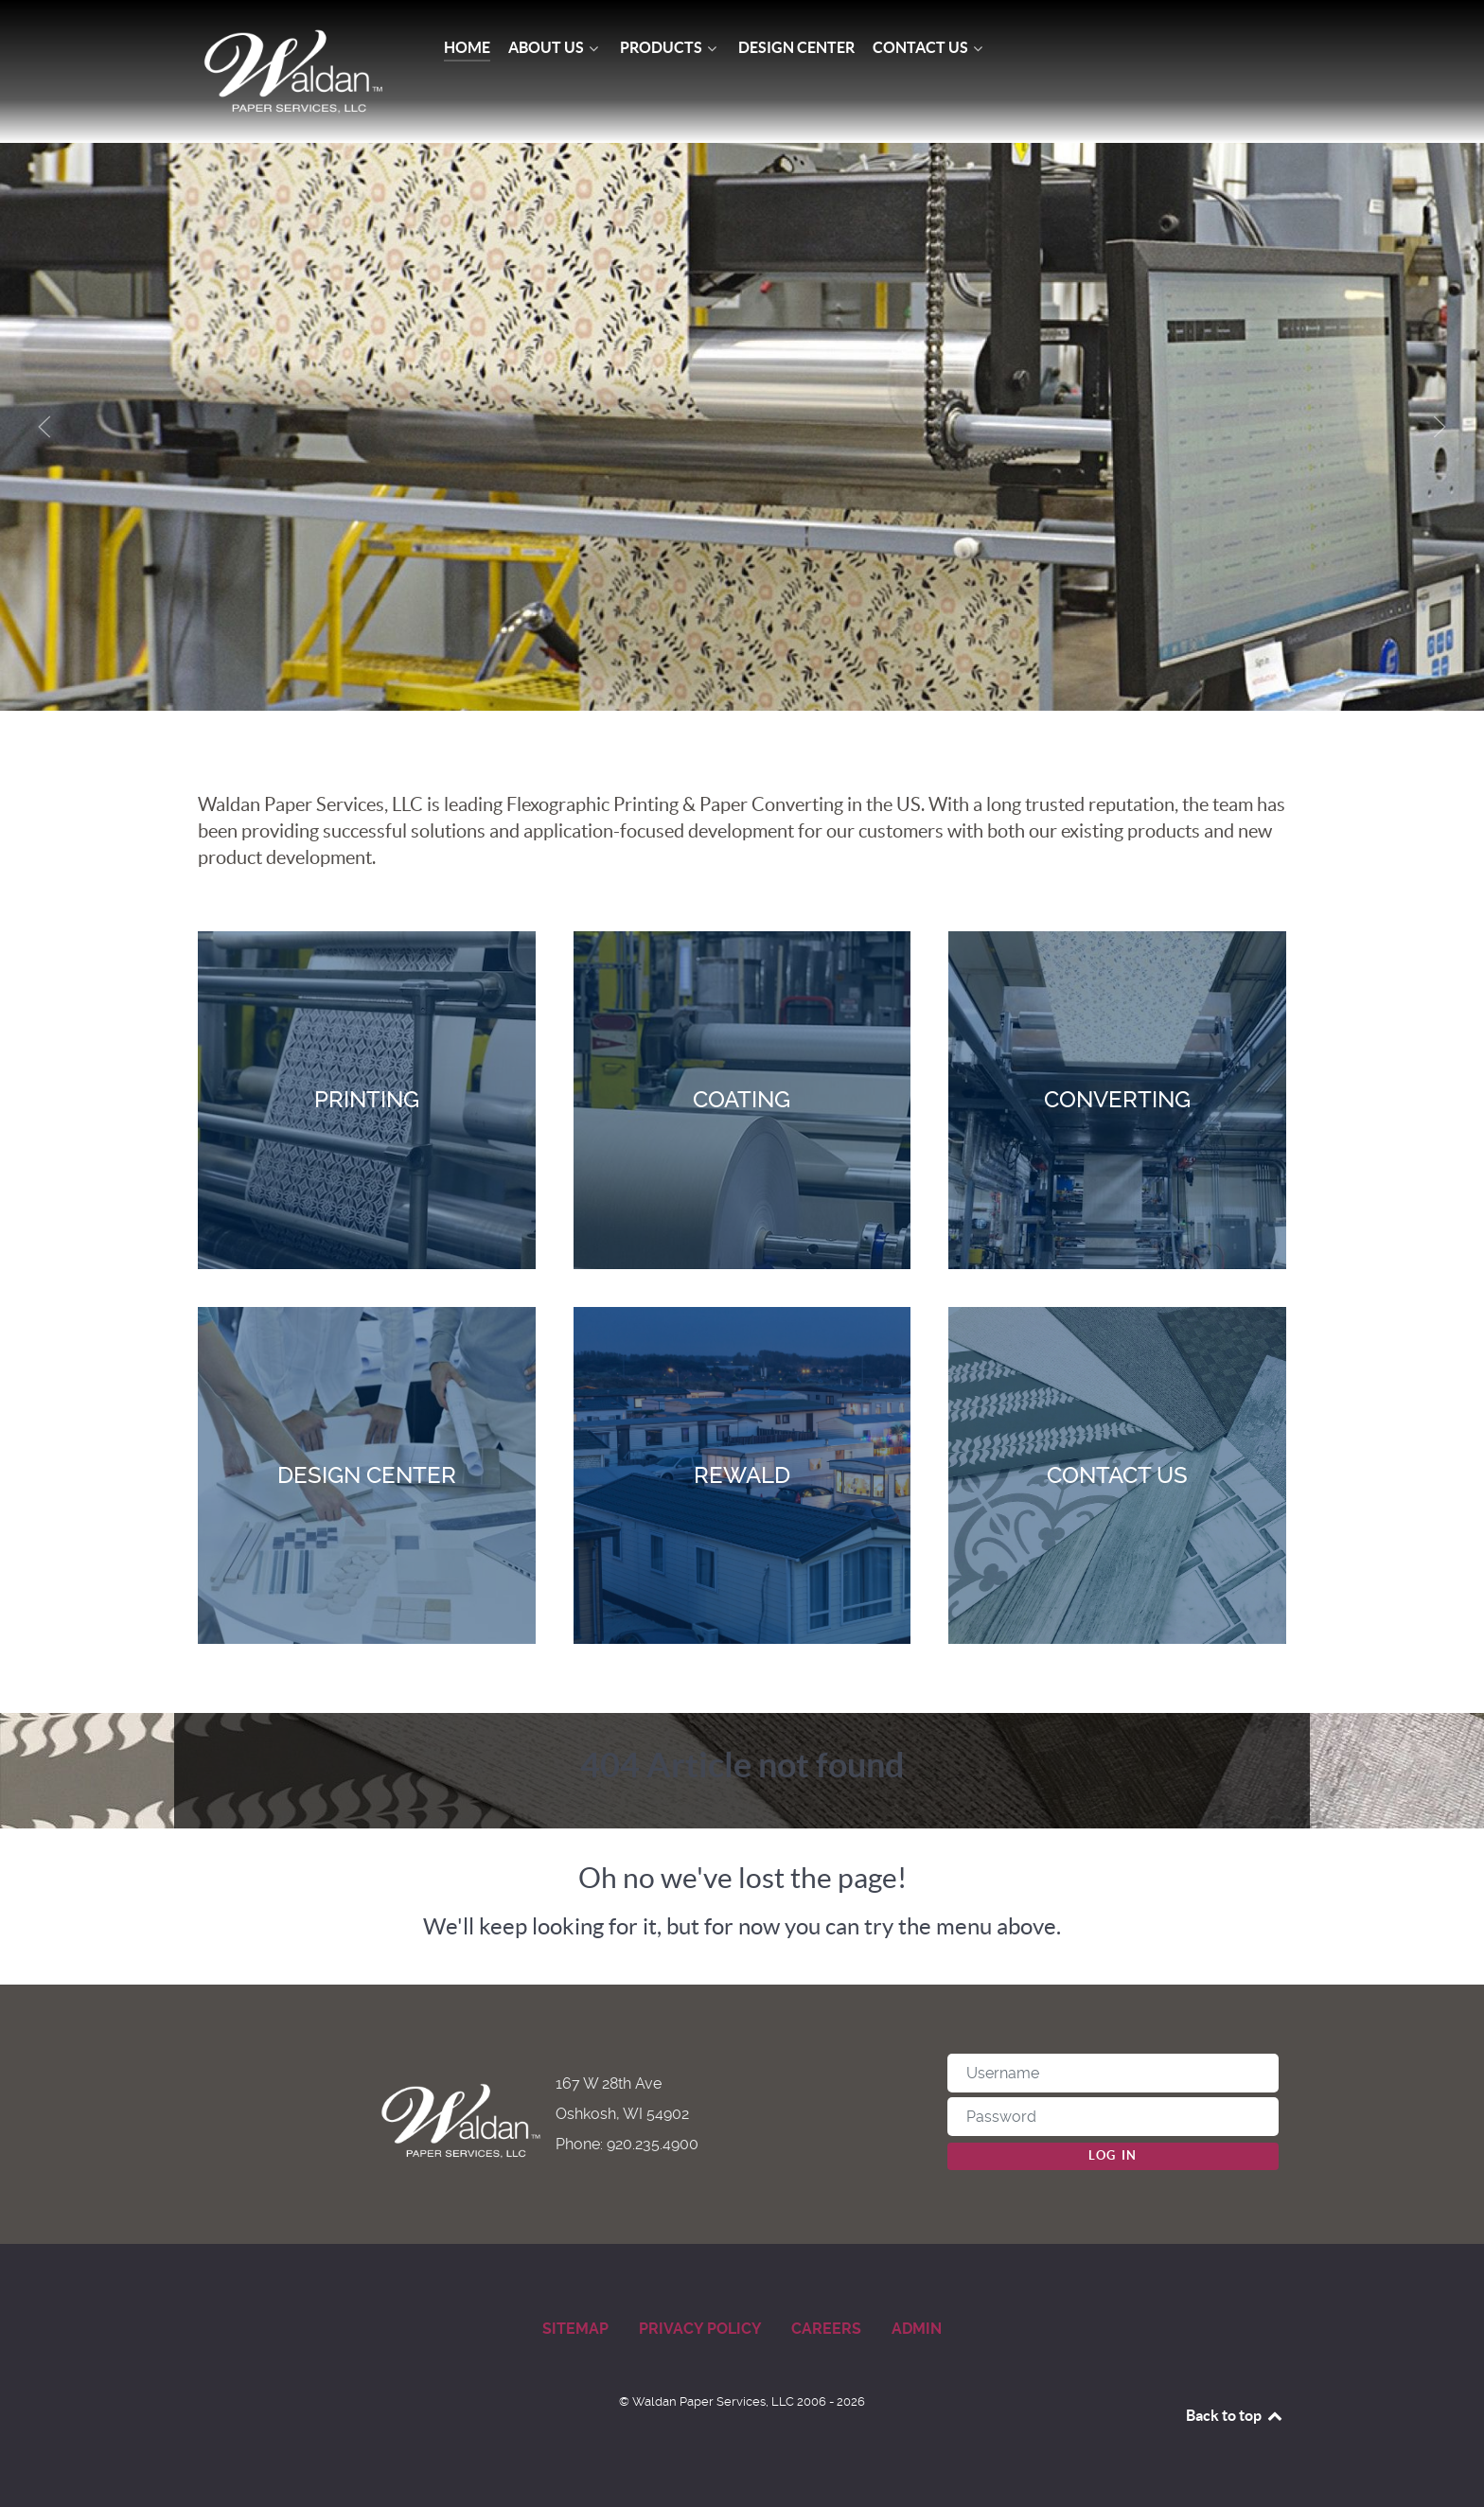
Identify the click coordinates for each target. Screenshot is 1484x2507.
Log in (1113, 2155)
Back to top (1235, 2415)
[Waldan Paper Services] (293, 71)
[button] (44, 427)
